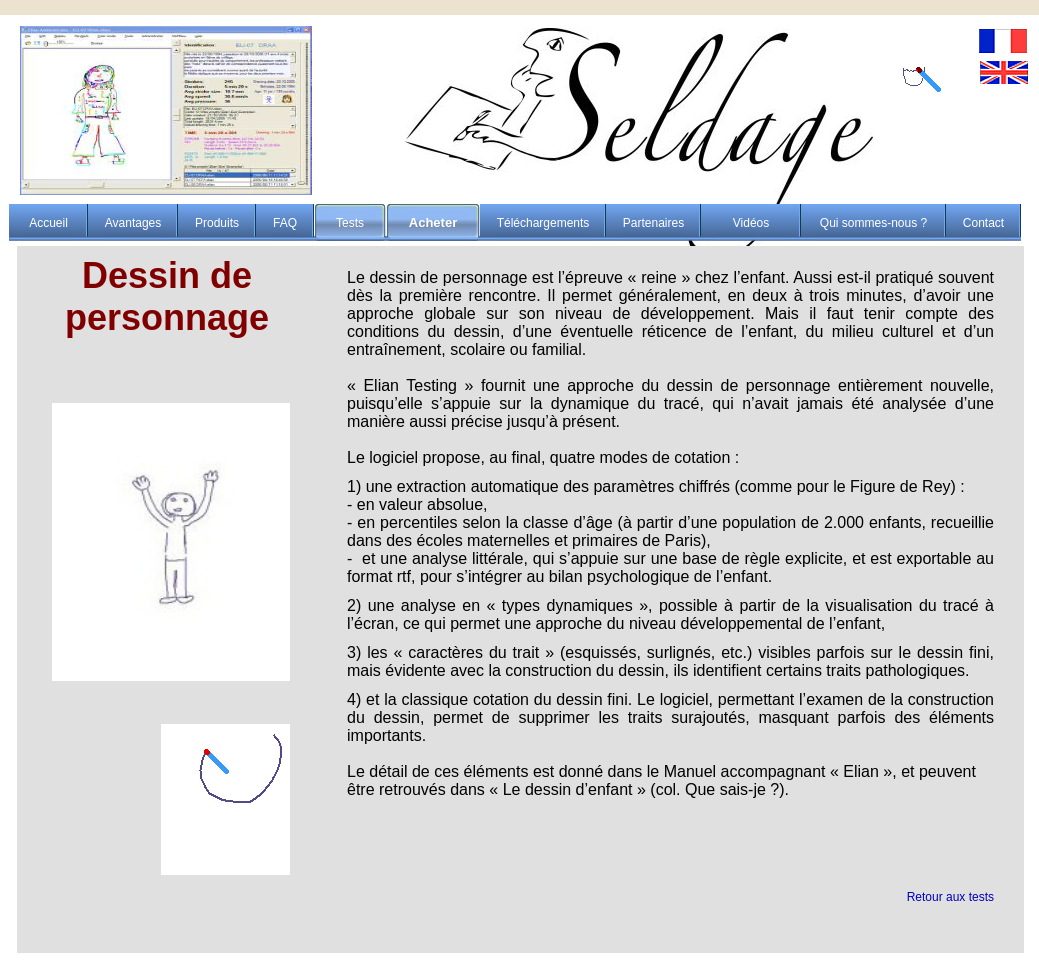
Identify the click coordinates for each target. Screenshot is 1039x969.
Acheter (433, 222)
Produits (217, 223)
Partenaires (653, 223)
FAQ (285, 223)
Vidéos (751, 223)
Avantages (133, 223)
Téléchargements (543, 223)
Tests (350, 223)
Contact (983, 223)
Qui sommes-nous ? (873, 223)
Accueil (48, 223)
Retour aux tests (950, 897)
